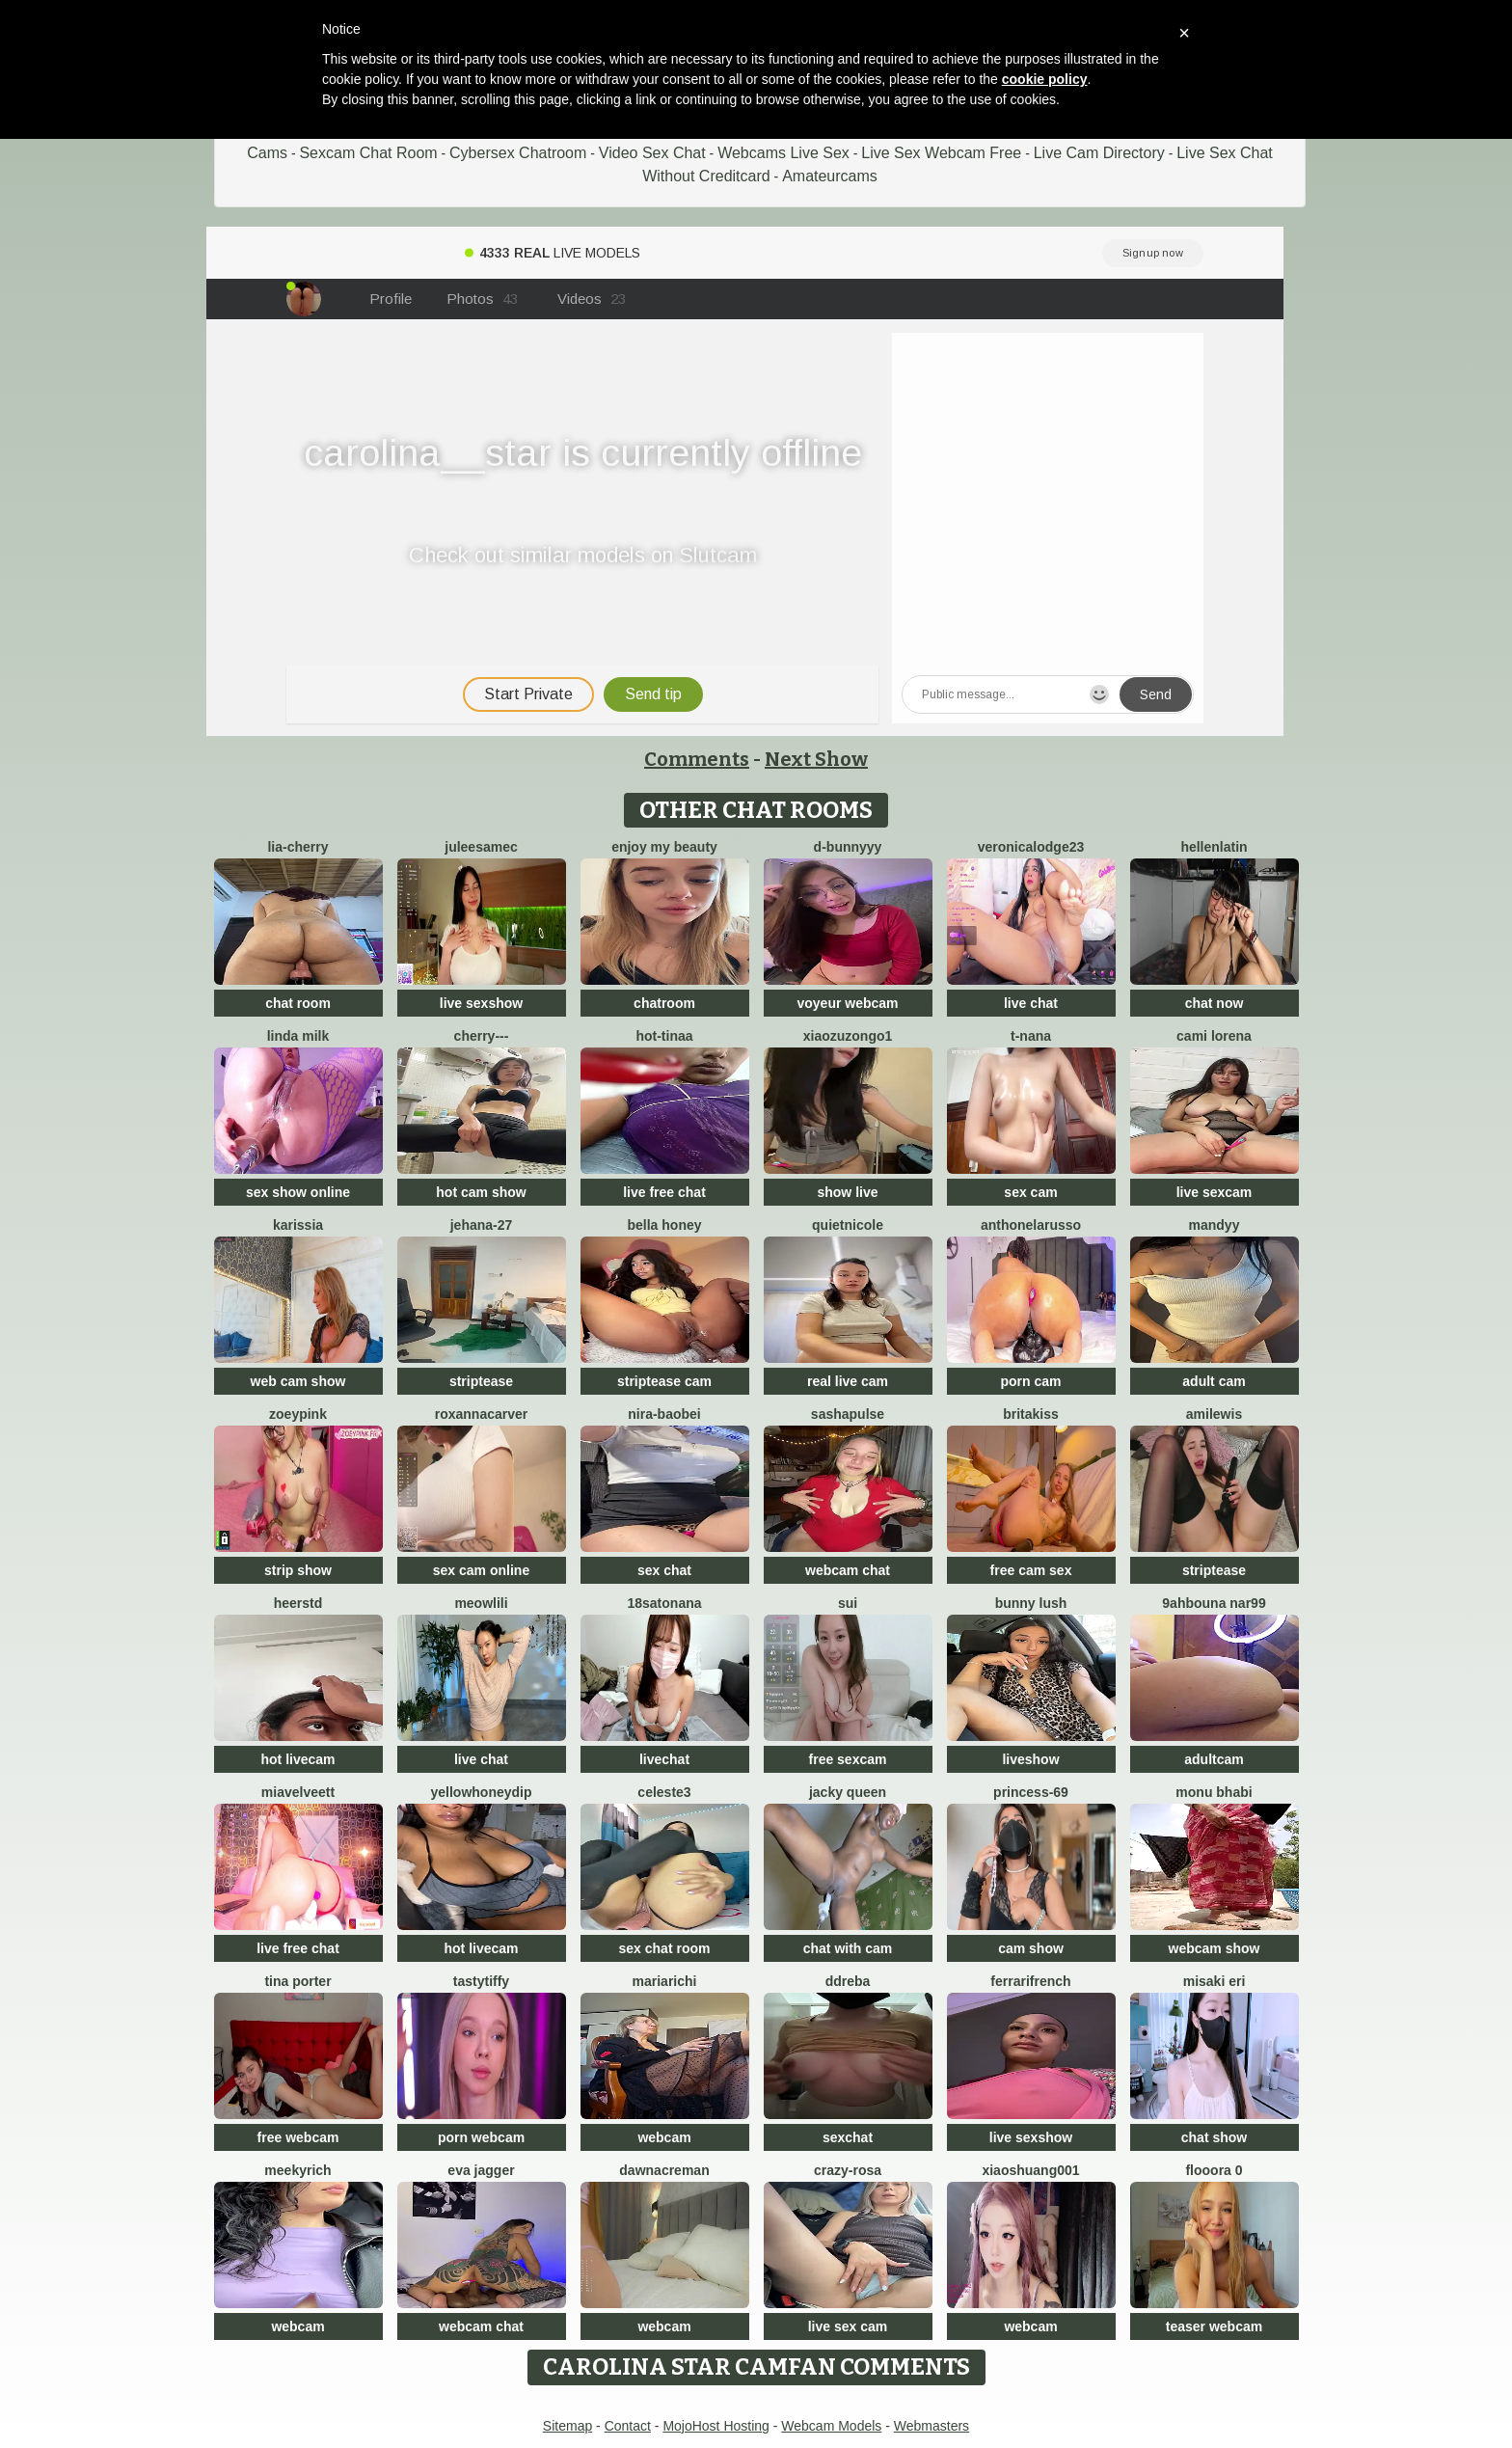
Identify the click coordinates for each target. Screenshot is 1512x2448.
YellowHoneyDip (480, 1792)
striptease (481, 1381)
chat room (298, 1003)
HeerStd (298, 1603)
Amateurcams (830, 176)
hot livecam (297, 1759)
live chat (1031, 1003)
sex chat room (665, 1948)
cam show (1031, 1948)
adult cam (1213, 1381)
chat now (1214, 1003)
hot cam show (481, 1192)
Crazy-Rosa (847, 2170)
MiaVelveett (298, 1792)
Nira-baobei (664, 1414)
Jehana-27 (481, 1225)
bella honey (664, 1225)
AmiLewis (1214, 1414)
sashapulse (847, 1414)
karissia (298, 1225)
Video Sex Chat (652, 153)
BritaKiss (1031, 1414)
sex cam (1030, 1192)
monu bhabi (1213, 1792)
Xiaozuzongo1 (848, 1036)
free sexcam (848, 1759)
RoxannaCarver (481, 1414)
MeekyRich (297, 2170)
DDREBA (848, 1981)
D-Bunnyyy (848, 847)
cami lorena (1214, 1036)
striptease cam (664, 1381)
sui (847, 1603)
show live (847, 1192)
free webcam (298, 2137)
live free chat (664, 1192)
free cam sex (1031, 1570)
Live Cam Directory (1099, 153)
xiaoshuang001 (1030, 2170)
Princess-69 (1030, 1792)
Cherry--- (481, 1036)
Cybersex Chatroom (517, 153)
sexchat (848, 2137)
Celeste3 (663, 1792)
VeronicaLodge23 (1031, 847)
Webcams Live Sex (783, 153)
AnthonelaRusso (1031, 1225)
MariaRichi (665, 1981)
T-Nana (1031, 1036)
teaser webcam (1214, 2326)
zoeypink (298, 1414)
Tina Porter (297, 1981)
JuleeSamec (481, 847)
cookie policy (1045, 79)
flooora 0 (1213, 2170)
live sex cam (848, 2326)
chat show (1214, 2137)
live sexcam (1214, 1192)
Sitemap (567, 2426)
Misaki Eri (1214, 1981)
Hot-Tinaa (663, 1036)
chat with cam (848, 1948)
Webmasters (931, 2426)
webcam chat (847, 1570)
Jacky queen (847, 1792)
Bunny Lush (1031, 1603)
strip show (298, 1570)
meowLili (480, 1603)
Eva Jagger (480, 2170)
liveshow (1030, 1759)
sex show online (298, 1192)
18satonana (664, 1603)
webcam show (1214, 1948)
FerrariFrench (1030, 1981)
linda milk (298, 1036)
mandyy (1214, 1225)
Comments (696, 759)
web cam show (298, 1381)
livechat (664, 1759)
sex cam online (481, 1570)
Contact (628, 2426)
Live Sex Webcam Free (941, 153)
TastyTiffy (481, 1981)
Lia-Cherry (297, 847)
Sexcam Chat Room (368, 153)
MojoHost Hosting (716, 2426)
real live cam (847, 1381)
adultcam (1213, 1759)
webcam (663, 2137)
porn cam (1030, 1381)
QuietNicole (847, 1225)
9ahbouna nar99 (1213, 1603)
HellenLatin (1213, 847)
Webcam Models (831, 2426)
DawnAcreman (664, 2170)
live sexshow (481, 1003)
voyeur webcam (847, 1003)
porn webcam (481, 2137)
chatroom (664, 1003)
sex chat (664, 1570)
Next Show (816, 759)
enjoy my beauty (664, 847)
